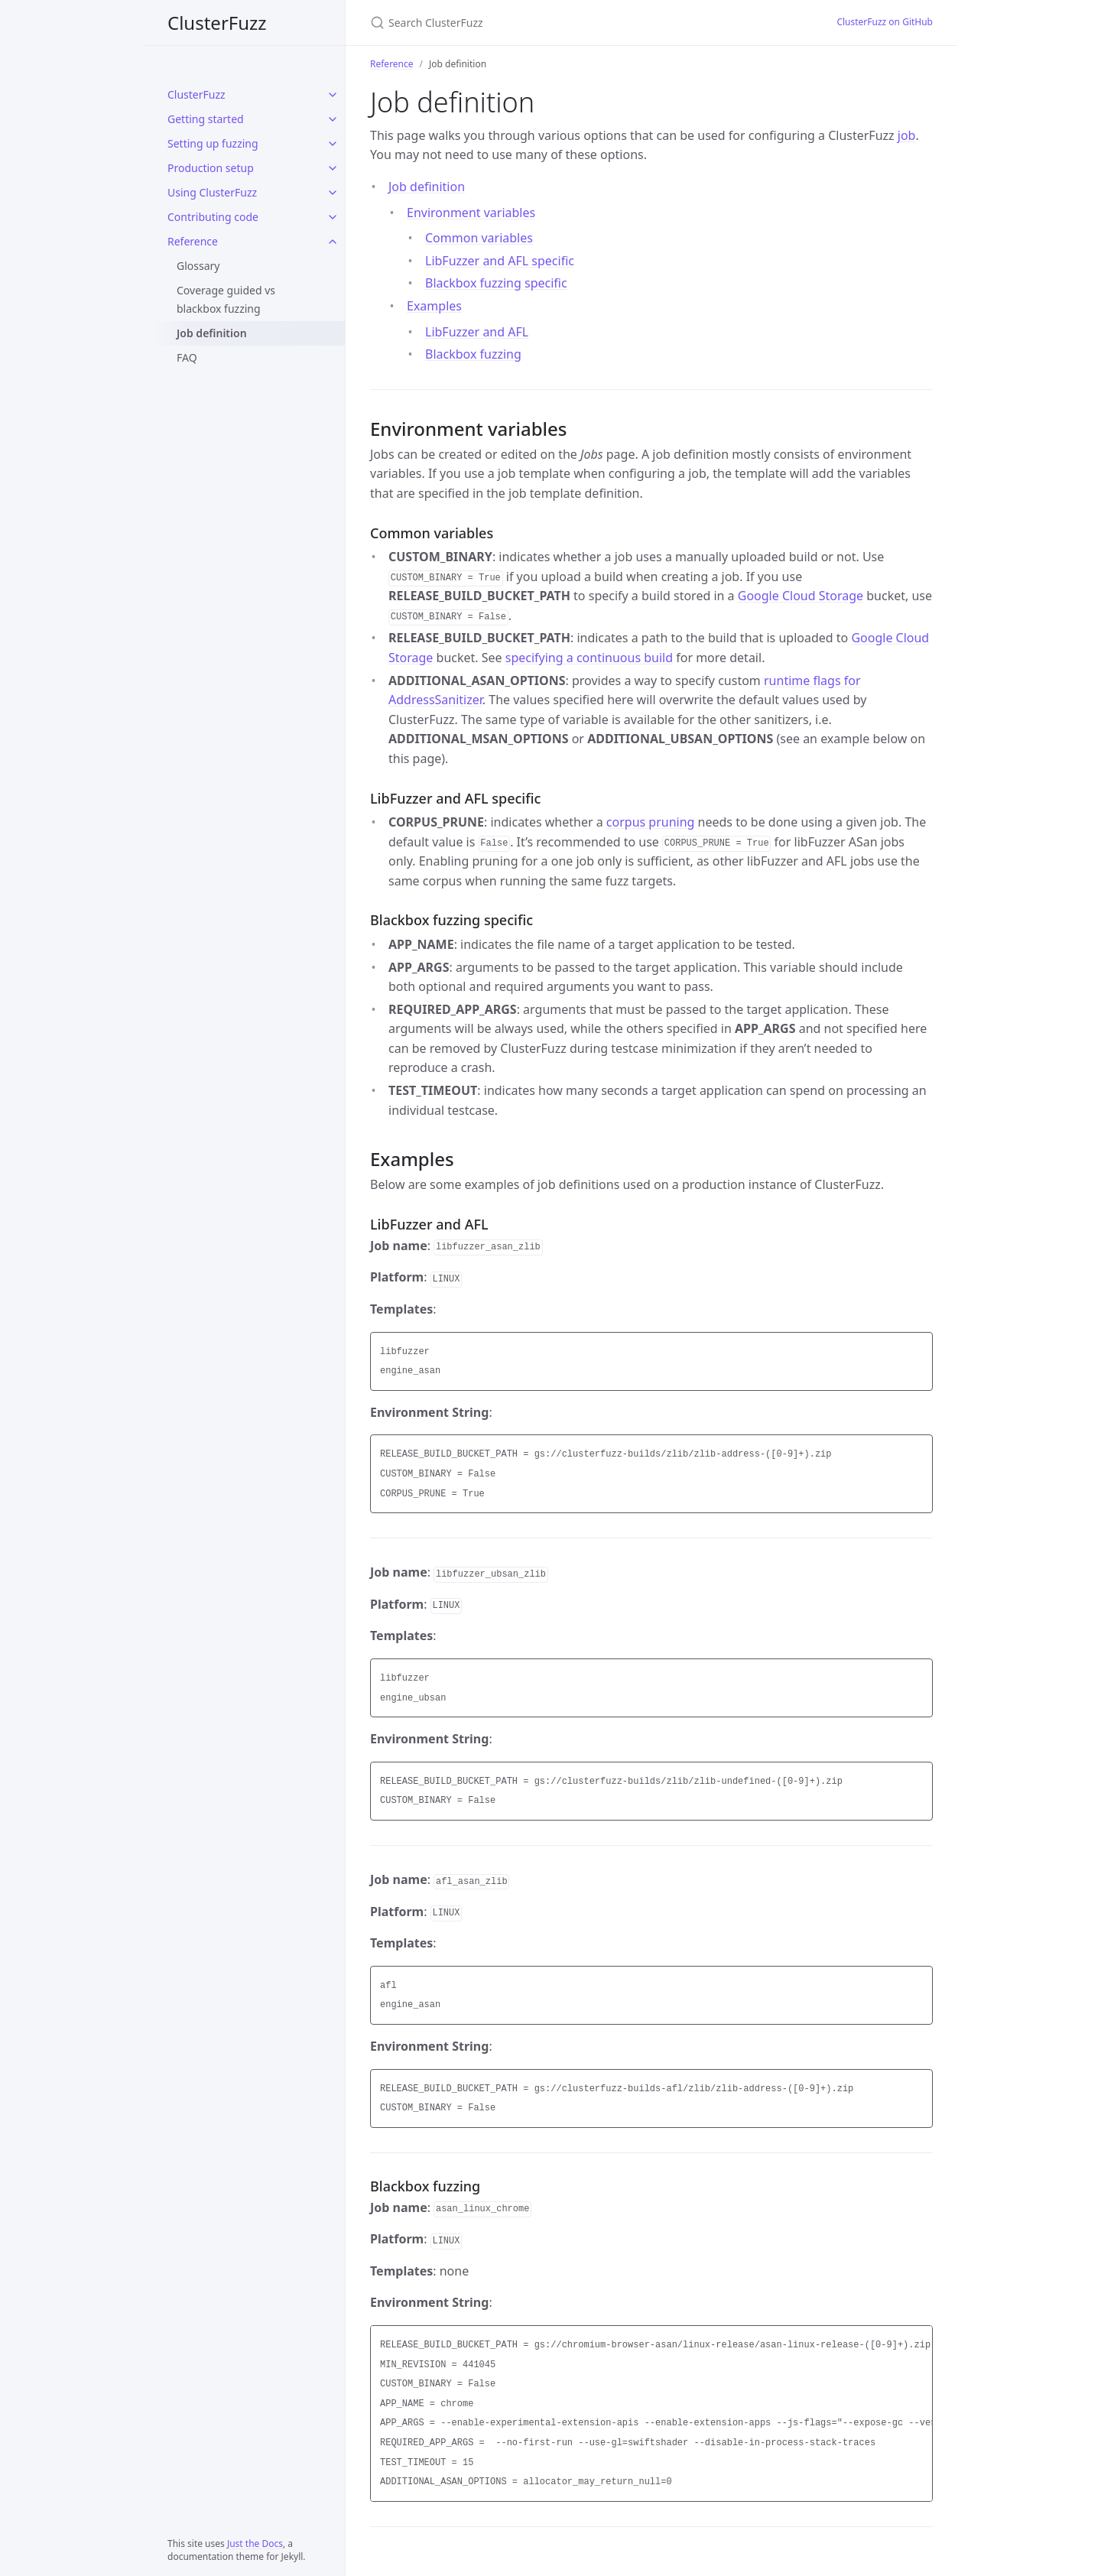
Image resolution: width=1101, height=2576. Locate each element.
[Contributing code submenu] (332, 217)
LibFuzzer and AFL (476, 331)
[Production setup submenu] (332, 168)
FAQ (187, 357)
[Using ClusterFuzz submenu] (332, 192)
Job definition (212, 333)
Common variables (479, 237)
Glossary (198, 265)
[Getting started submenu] (332, 119)
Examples (434, 305)
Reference (192, 241)
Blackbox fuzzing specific (496, 282)
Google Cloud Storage (800, 595)
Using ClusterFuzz (212, 192)
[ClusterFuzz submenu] (332, 95)
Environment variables (471, 212)
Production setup (210, 168)
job (907, 135)
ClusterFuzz (217, 22)
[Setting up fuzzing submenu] (332, 144)
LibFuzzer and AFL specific (499, 260)
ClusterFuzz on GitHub (884, 21)
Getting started (205, 119)
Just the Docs (255, 2543)
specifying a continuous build (589, 657)
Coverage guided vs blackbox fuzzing (226, 299)
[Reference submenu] (332, 241)
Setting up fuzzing (212, 143)
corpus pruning (650, 822)
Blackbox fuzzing (473, 354)
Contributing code (212, 217)
